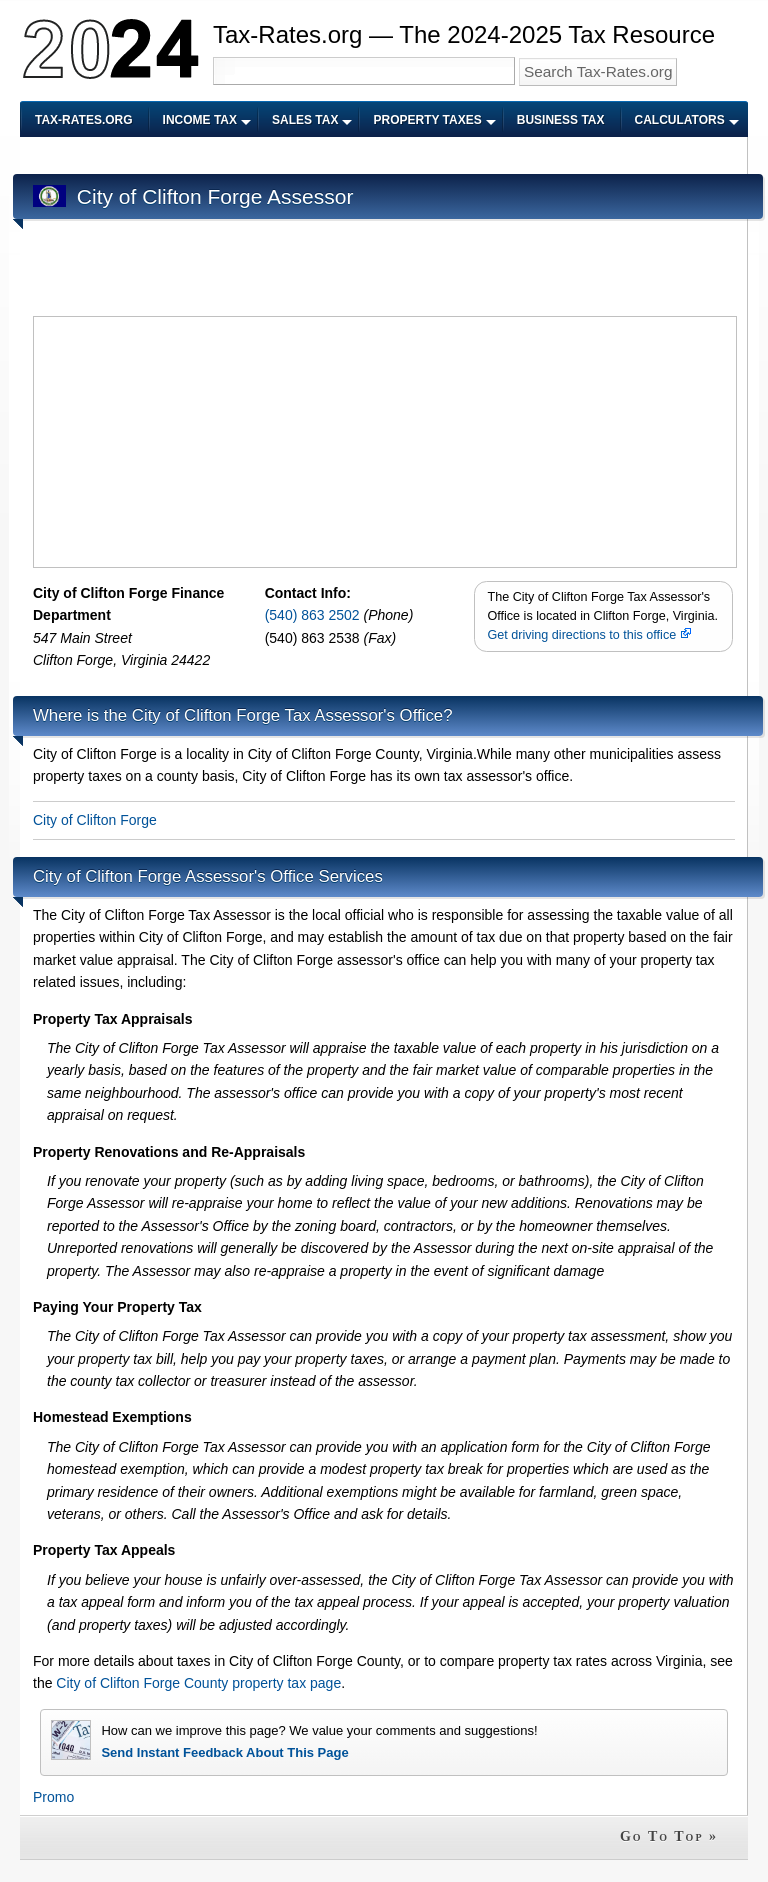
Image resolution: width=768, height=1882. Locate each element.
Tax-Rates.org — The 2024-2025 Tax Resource (464, 34)
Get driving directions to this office (589, 635)
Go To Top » (669, 1836)
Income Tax (200, 120)
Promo (53, 1797)
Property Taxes (427, 120)
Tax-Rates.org (84, 120)
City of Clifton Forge (95, 820)
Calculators (680, 120)
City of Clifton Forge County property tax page (198, 1683)
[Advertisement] (397, 156)
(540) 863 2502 (314, 615)
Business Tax (561, 120)
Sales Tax (305, 120)
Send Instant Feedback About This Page (224, 1752)
